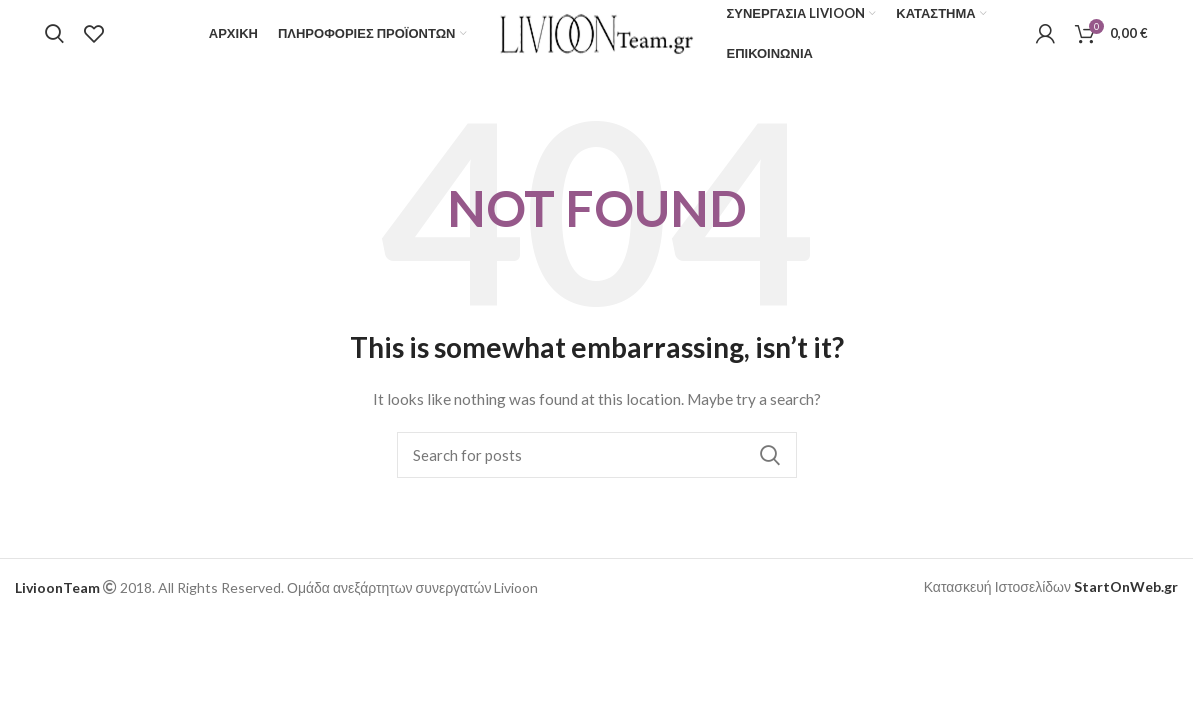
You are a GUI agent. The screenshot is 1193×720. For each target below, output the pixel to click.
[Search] (54, 43)
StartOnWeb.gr (1126, 604)
